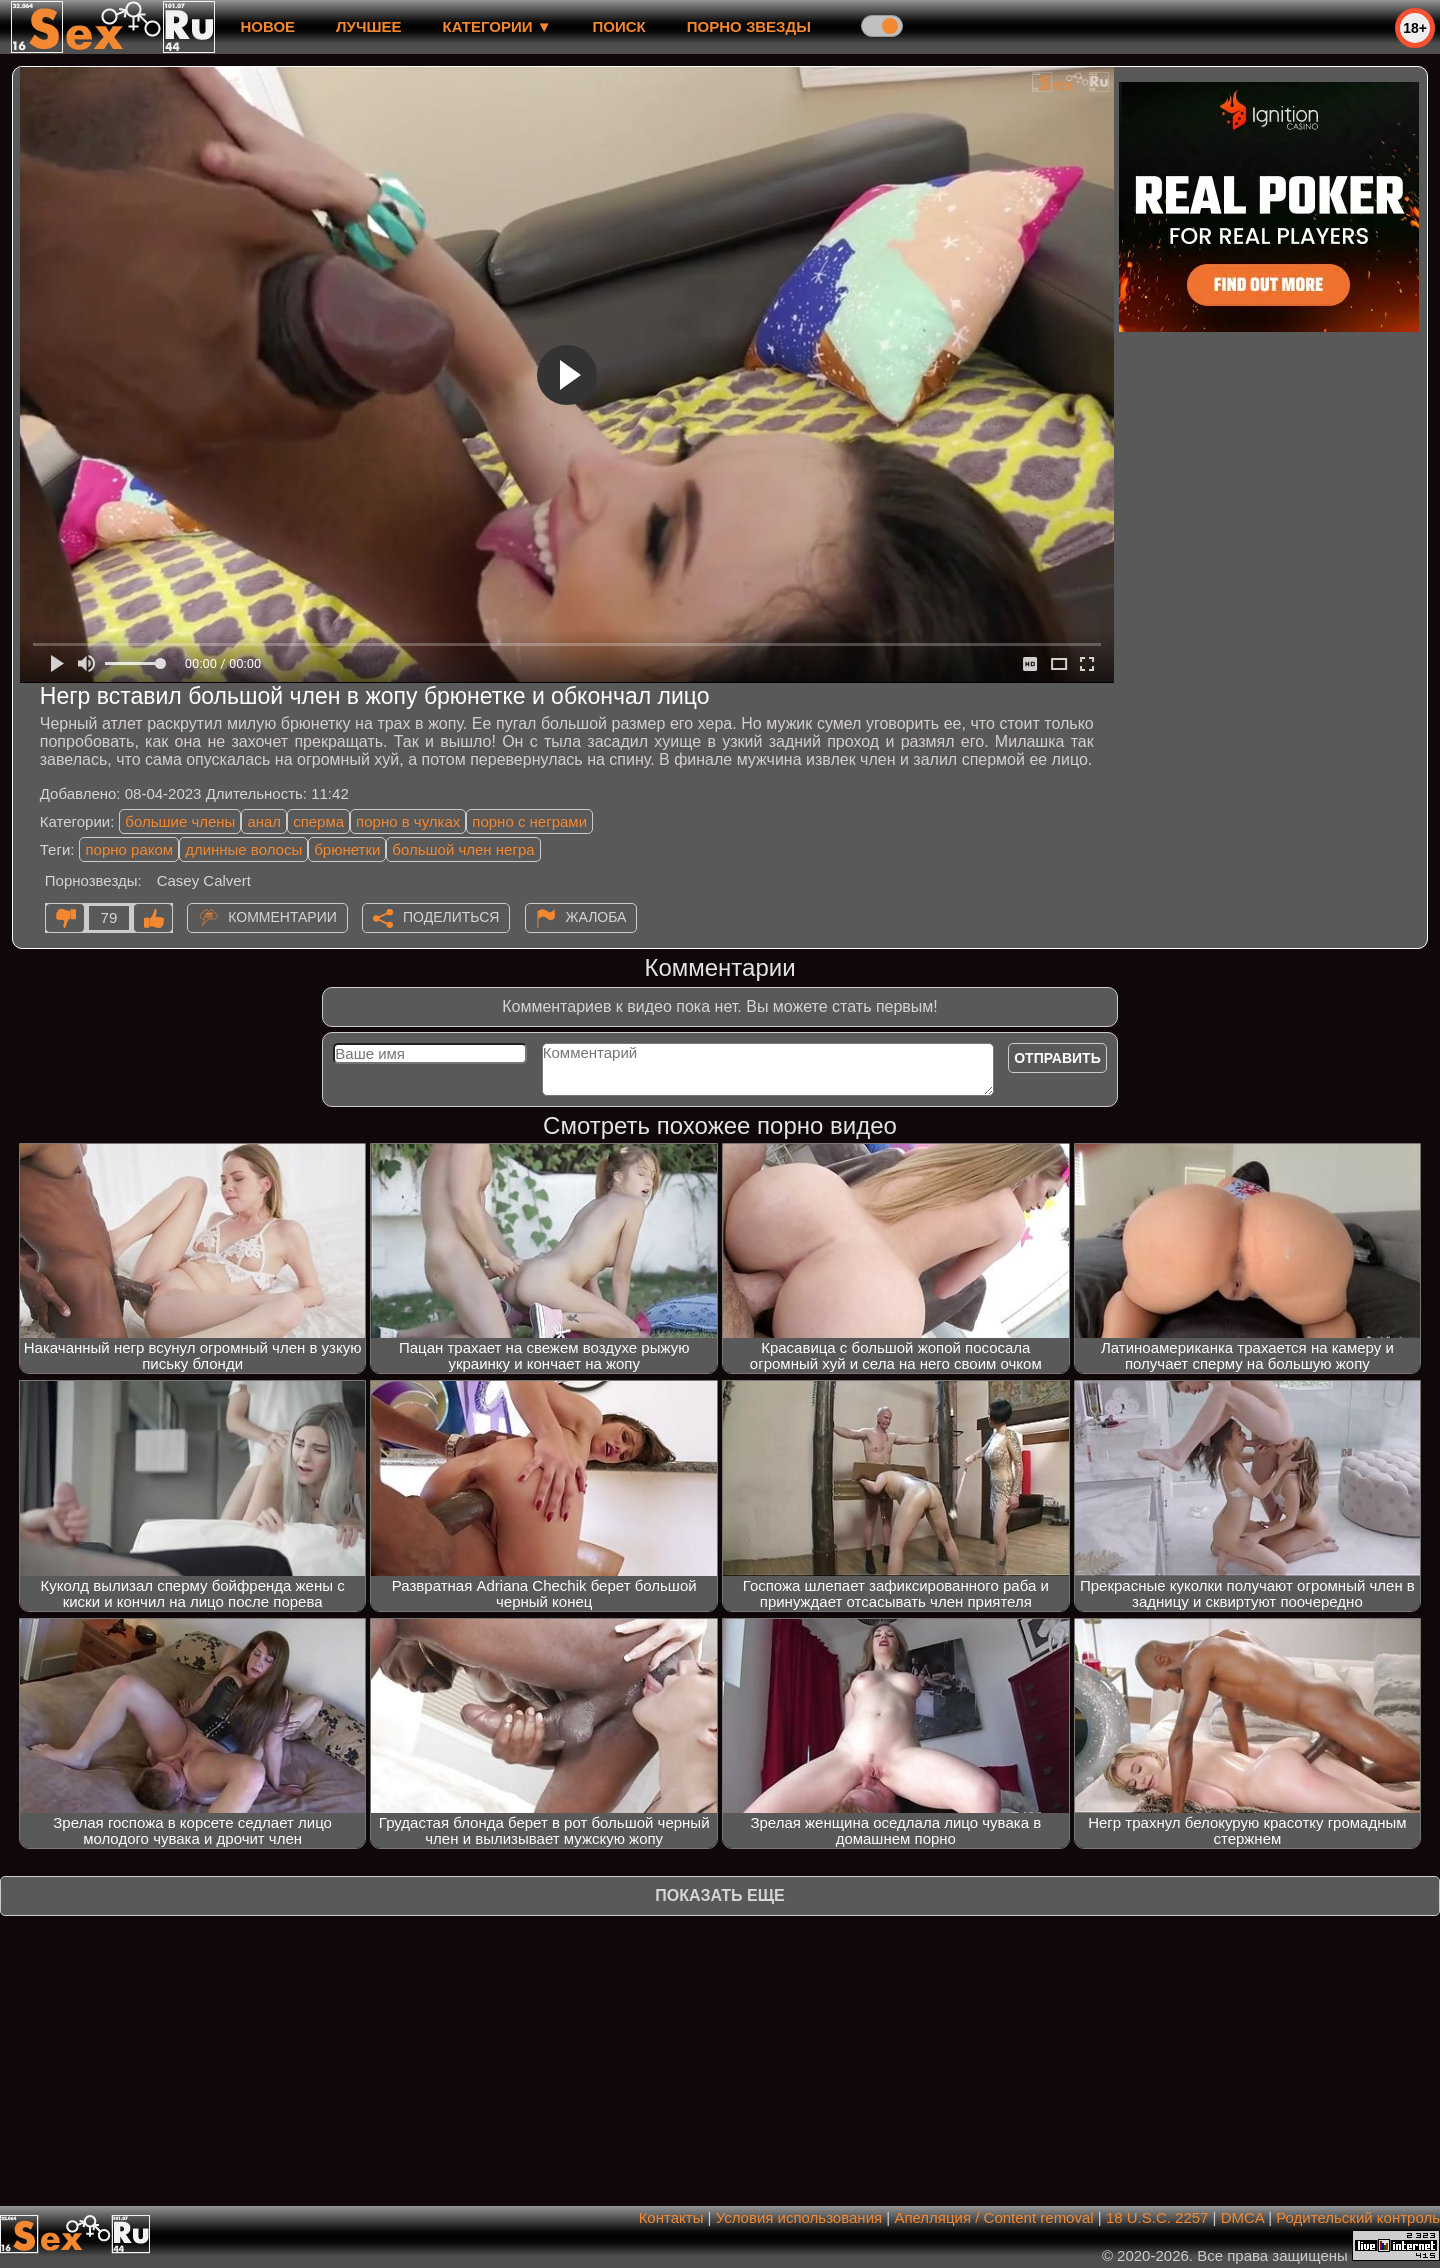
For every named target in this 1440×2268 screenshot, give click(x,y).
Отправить (1057, 1058)
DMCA (1242, 2217)
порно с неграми (529, 821)
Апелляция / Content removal (993, 2217)
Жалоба (596, 917)
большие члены (180, 821)
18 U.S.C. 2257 (1157, 2217)
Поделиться (451, 917)
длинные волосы (243, 849)
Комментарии (282, 917)
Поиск (619, 26)
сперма (318, 821)
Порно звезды (749, 26)
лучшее (368, 26)
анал (264, 821)
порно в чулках (408, 821)
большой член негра (463, 849)
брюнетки (347, 849)
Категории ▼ (497, 26)
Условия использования (799, 2217)
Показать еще (719, 1895)
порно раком (129, 849)
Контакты (671, 2217)
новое (267, 26)
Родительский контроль (1358, 2217)
